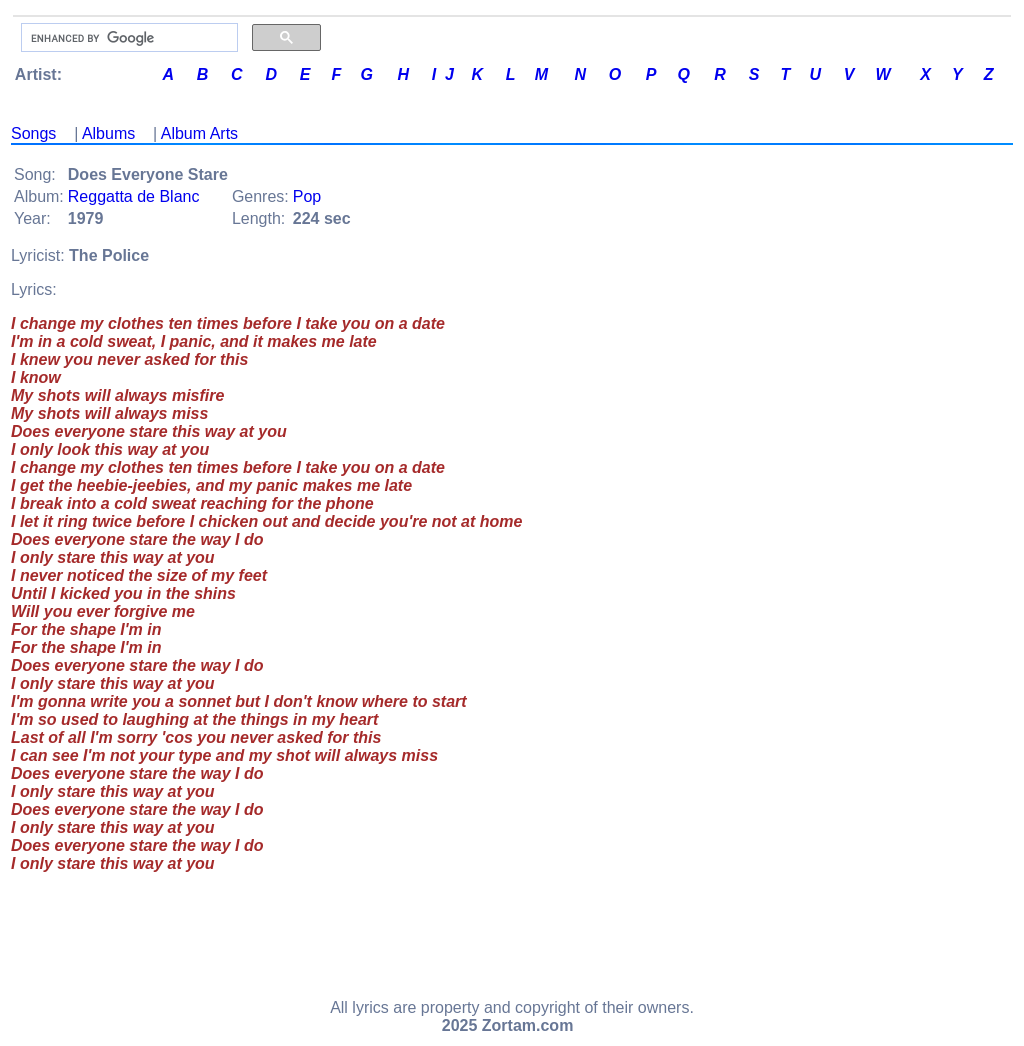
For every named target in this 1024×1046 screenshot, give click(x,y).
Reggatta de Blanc (134, 196)
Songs (33, 133)
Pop (307, 196)
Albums (108, 133)
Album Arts (199, 133)
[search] (127, 38)
